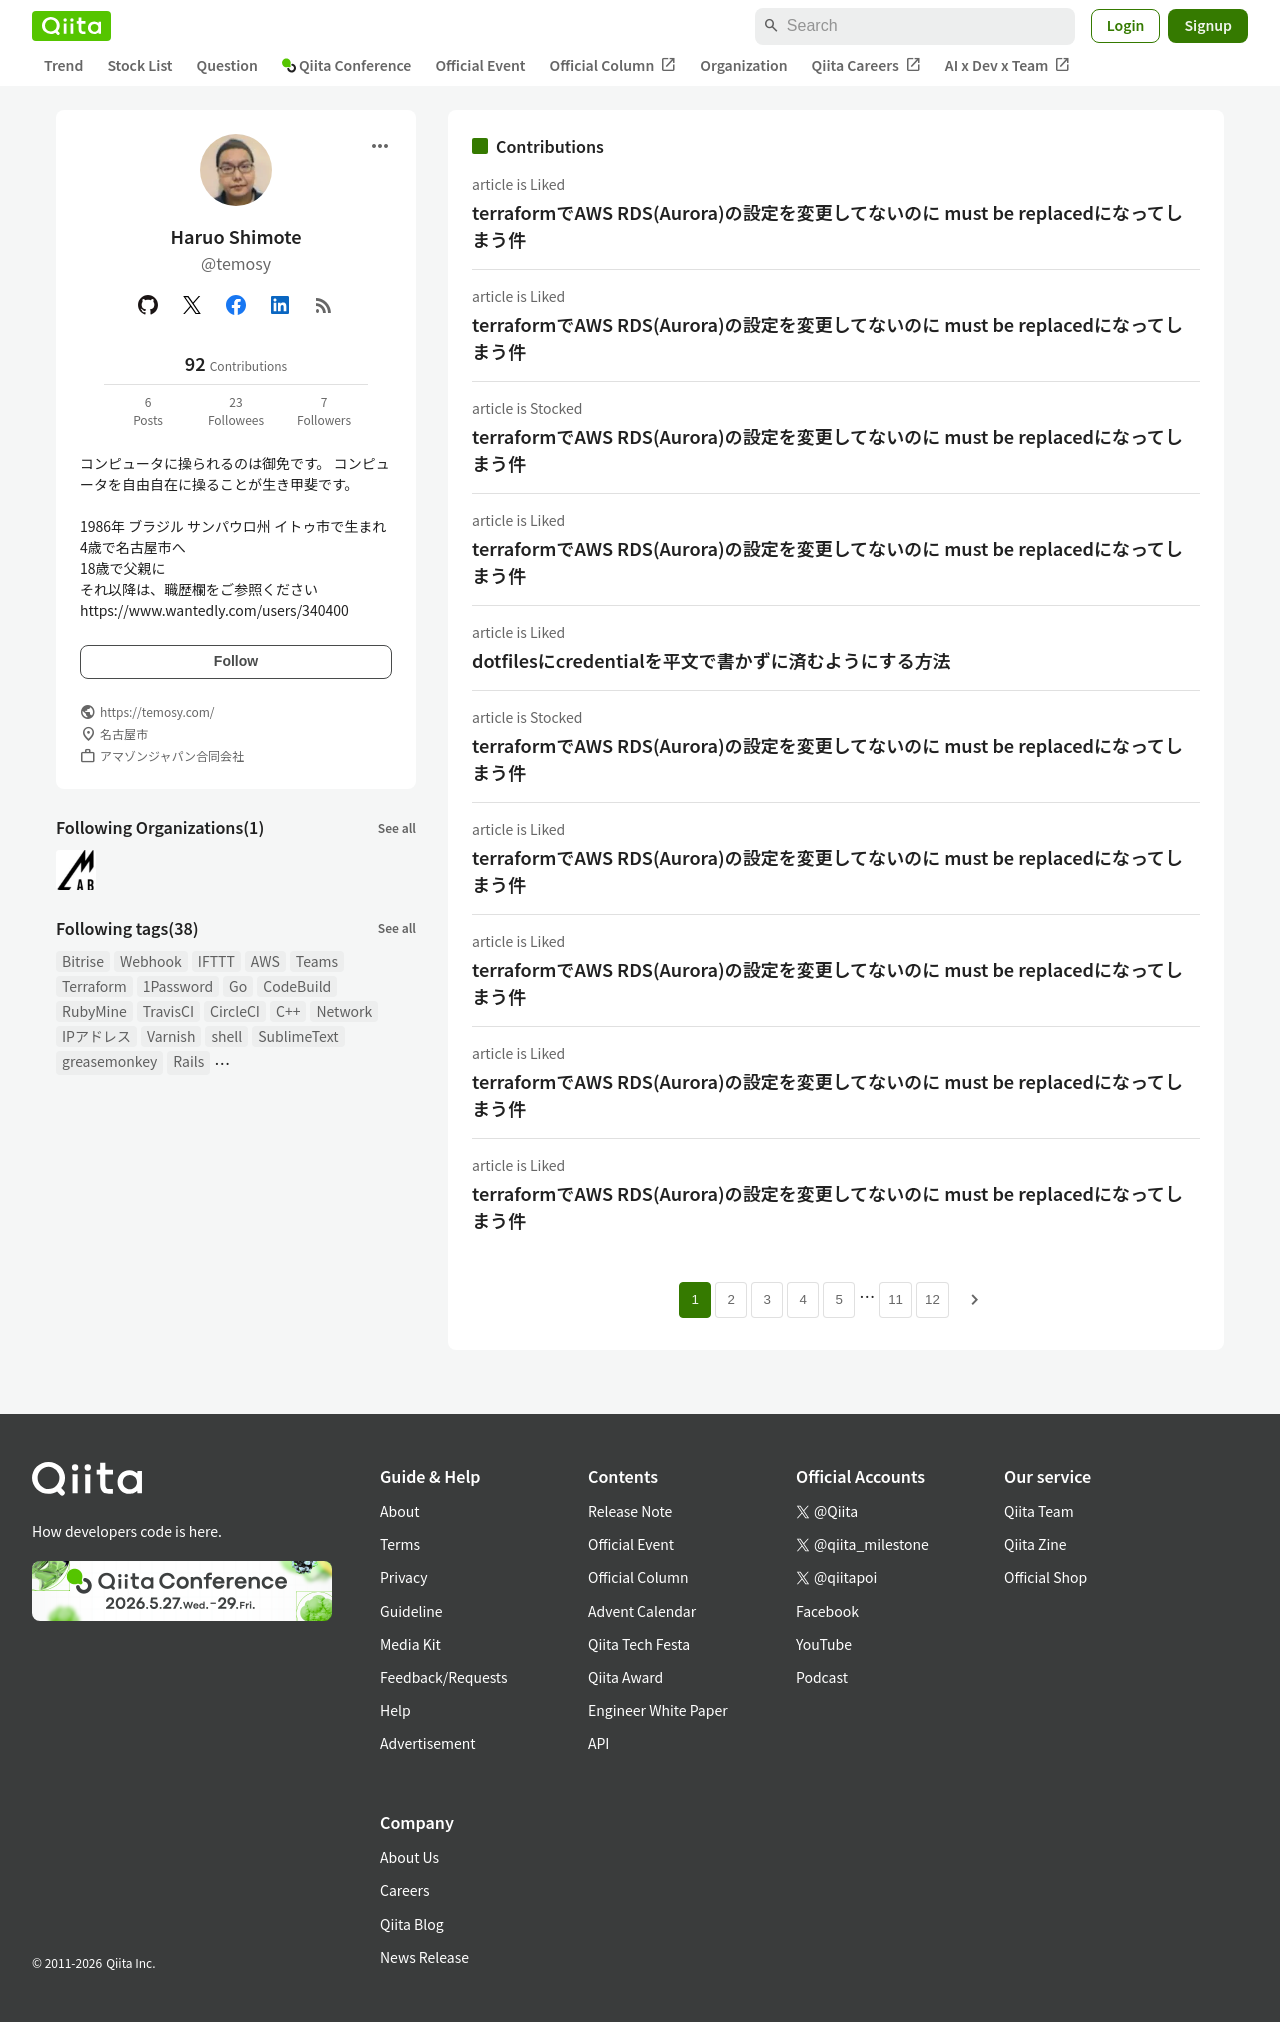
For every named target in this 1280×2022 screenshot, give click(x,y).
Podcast (822, 1677)
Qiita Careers (866, 65)
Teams (317, 961)
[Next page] (975, 1300)
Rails (188, 1061)
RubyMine (94, 1011)
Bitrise (83, 961)
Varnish (171, 1036)
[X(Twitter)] (192, 305)
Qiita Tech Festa (639, 1644)
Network (344, 1011)
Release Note (630, 1511)
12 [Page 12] (932, 1299)
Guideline (411, 1611)
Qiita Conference (347, 65)
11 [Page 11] (895, 1299)
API (598, 1743)
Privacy (403, 1577)
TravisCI (168, 1011)
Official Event (480, 65)
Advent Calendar (642, 1611)
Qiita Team (1039, 1511)
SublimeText (298, 1036)
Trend (63, 65)
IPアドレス (96, 1036)
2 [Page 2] (730, 1299)
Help (395, 1710)
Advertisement (428, 1743)
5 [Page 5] (838, 1299)
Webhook (151, 961)
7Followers (324, 410)
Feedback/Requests (444, 1677)
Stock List (139, 65)
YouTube (824, 1644)
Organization (743, 65)
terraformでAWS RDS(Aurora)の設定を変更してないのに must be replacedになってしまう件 (827, 225)
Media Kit (410, 1644)
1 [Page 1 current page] (694, 1299)
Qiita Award (625, 1677)
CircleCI (235, 1011)
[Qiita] (71, 26)
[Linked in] (280, 305)
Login (1126, 25)
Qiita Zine (1035, 1544)
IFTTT (216, 961)
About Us (409, 1857)
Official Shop (1045, 1577)
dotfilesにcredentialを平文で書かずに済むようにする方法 (711, 660)
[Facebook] (236, 305)
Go (238, 986)
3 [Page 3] (766, 1299)
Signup (1208, 25)
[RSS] (324, 305)
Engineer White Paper (658, 1710)
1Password (178, 986)
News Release (424, 1957)
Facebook (827, 1611)
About (399, 1511)
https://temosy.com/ (157, 711)
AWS (265, 961)
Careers (404, 1890)
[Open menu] (380, 146)
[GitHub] (148, 305)
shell (226, 1036)
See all (397, 827)
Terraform (94, 986)
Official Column (613, 65)
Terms (400, 1544)
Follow (236, 661)
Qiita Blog (412, 1924)
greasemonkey (109, 1061)
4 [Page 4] (802, 1299)
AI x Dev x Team (1008, 65)
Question (227, 65)
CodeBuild (297, 986)
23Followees (236, 410)
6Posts (148, 410)
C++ (288, 1011)
